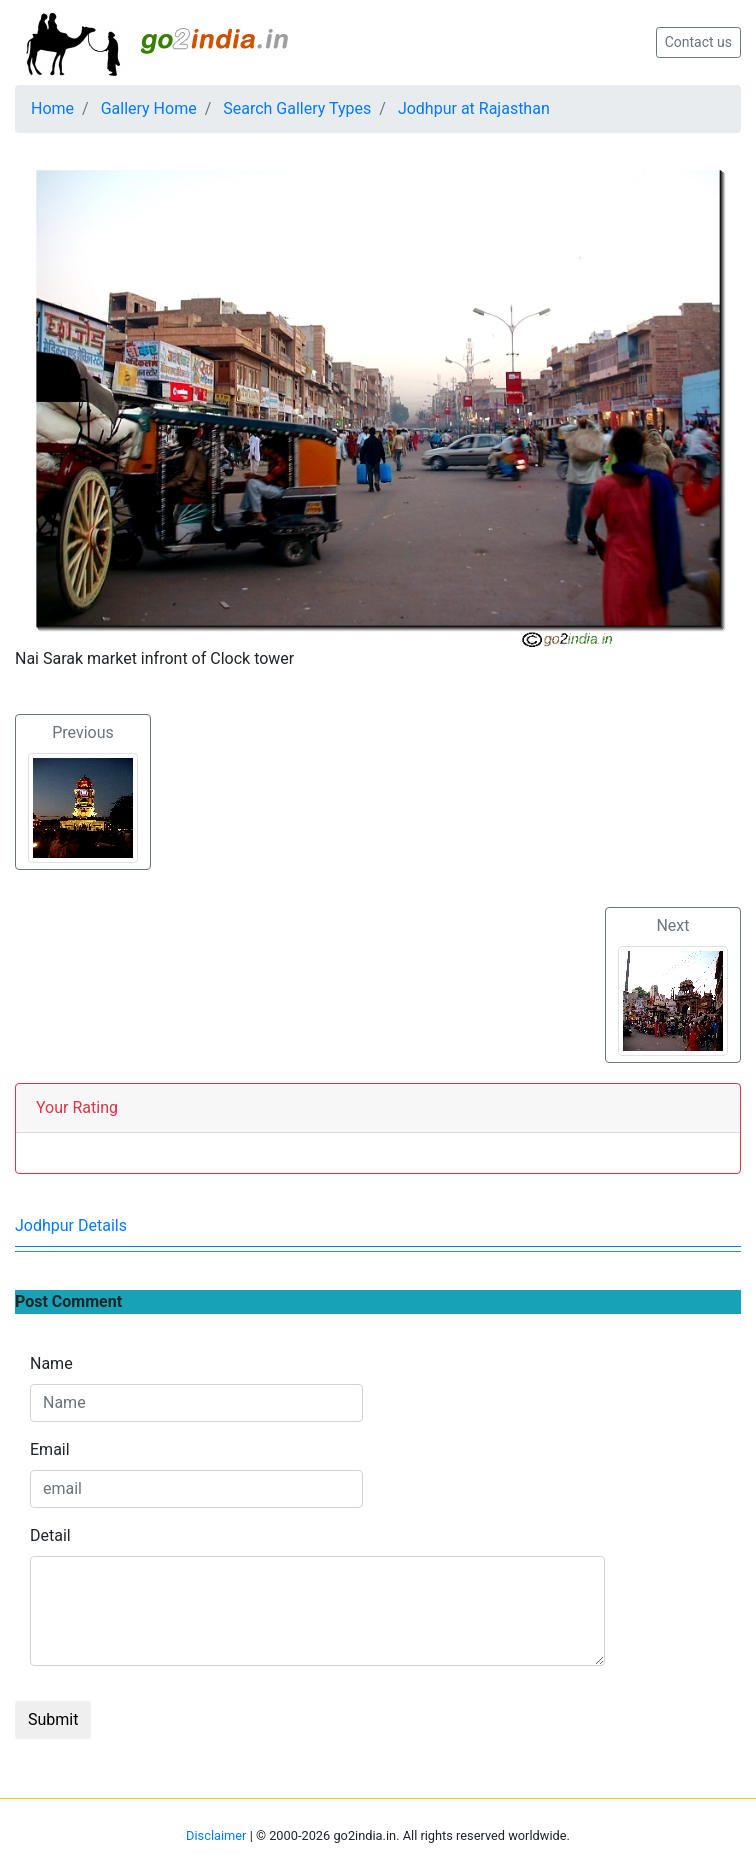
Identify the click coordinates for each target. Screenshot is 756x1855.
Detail (50, 1535)
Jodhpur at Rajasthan (474, 108)
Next (673, 986)
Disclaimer (216, 1835)
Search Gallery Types (297, 108)
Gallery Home (149, 108)
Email (50, 1449)
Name (51, 1363)
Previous (83, 793)
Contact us (698, 42)
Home (52, 108)
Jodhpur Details (71, 1225)
